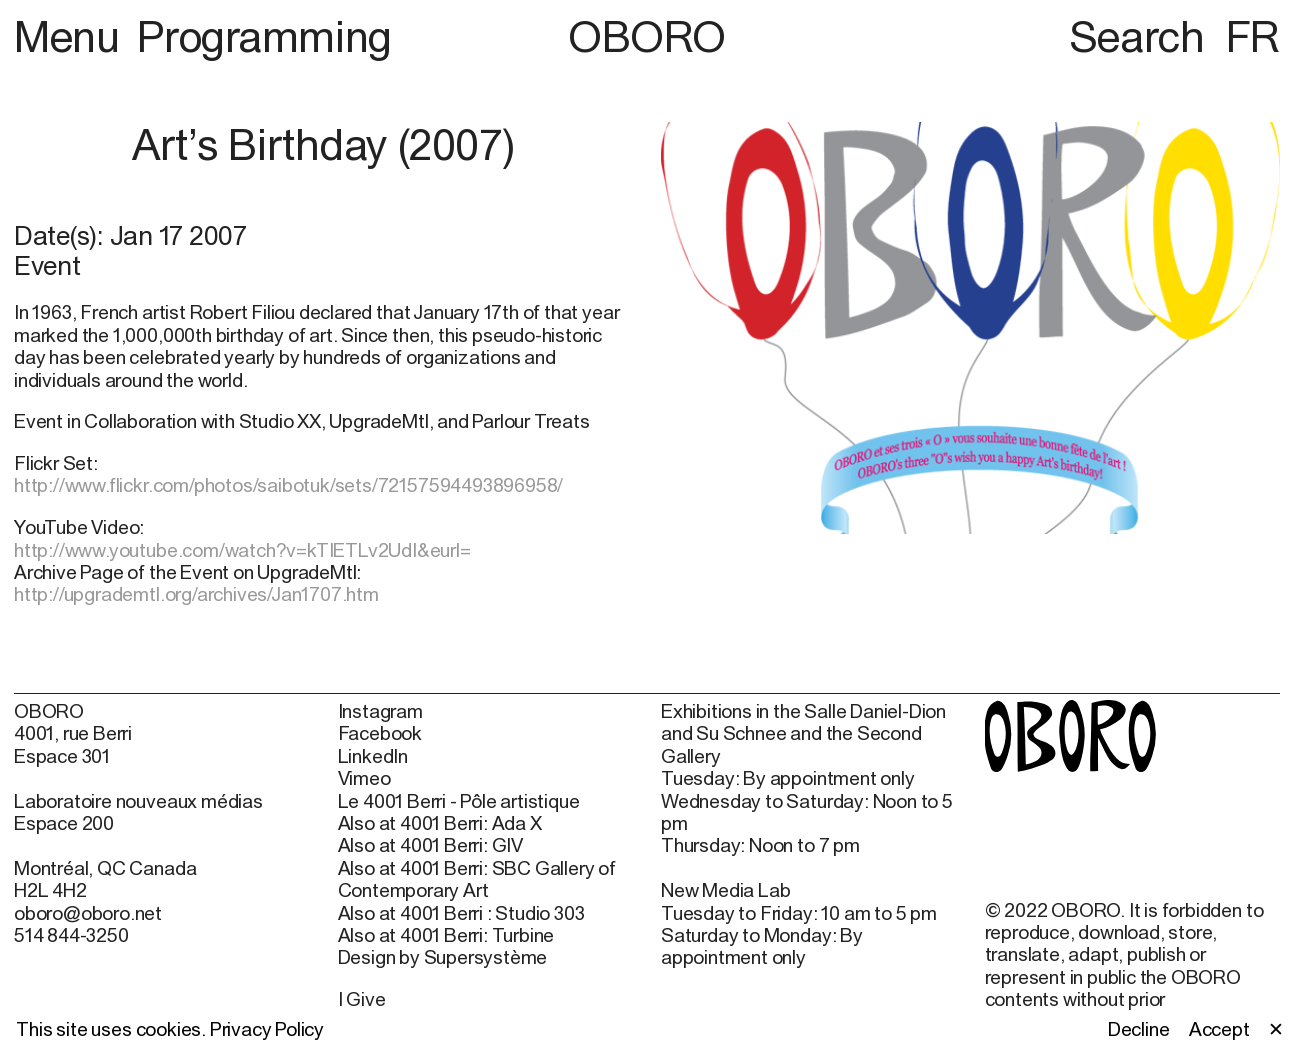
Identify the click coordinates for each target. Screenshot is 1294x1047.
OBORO (647, 36)
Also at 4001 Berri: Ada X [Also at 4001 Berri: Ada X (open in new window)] (440, 823)
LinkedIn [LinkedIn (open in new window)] (373, 756)
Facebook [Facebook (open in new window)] (380, 733)
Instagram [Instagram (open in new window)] (380, 711)
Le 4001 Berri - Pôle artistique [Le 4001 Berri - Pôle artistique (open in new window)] (459, 801)
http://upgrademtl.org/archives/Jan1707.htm (196, 594)
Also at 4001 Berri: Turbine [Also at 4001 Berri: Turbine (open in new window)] (446, 935)
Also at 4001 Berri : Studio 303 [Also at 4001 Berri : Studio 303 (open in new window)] (461, 913)
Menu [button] (71, 36)
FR (1253, 36)
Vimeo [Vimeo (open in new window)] (364, 778)
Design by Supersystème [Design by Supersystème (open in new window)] (443, 957)
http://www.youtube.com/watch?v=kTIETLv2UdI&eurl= (242, 550)
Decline (1139, 1029)
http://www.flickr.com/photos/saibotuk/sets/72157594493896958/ (288, 485)
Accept (1219, 1029)
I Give (362, 999)
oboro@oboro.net (88, 913)
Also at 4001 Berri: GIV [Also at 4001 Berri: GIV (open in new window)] (431, 845)
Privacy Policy (267, 1029)
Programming (264, 36)
